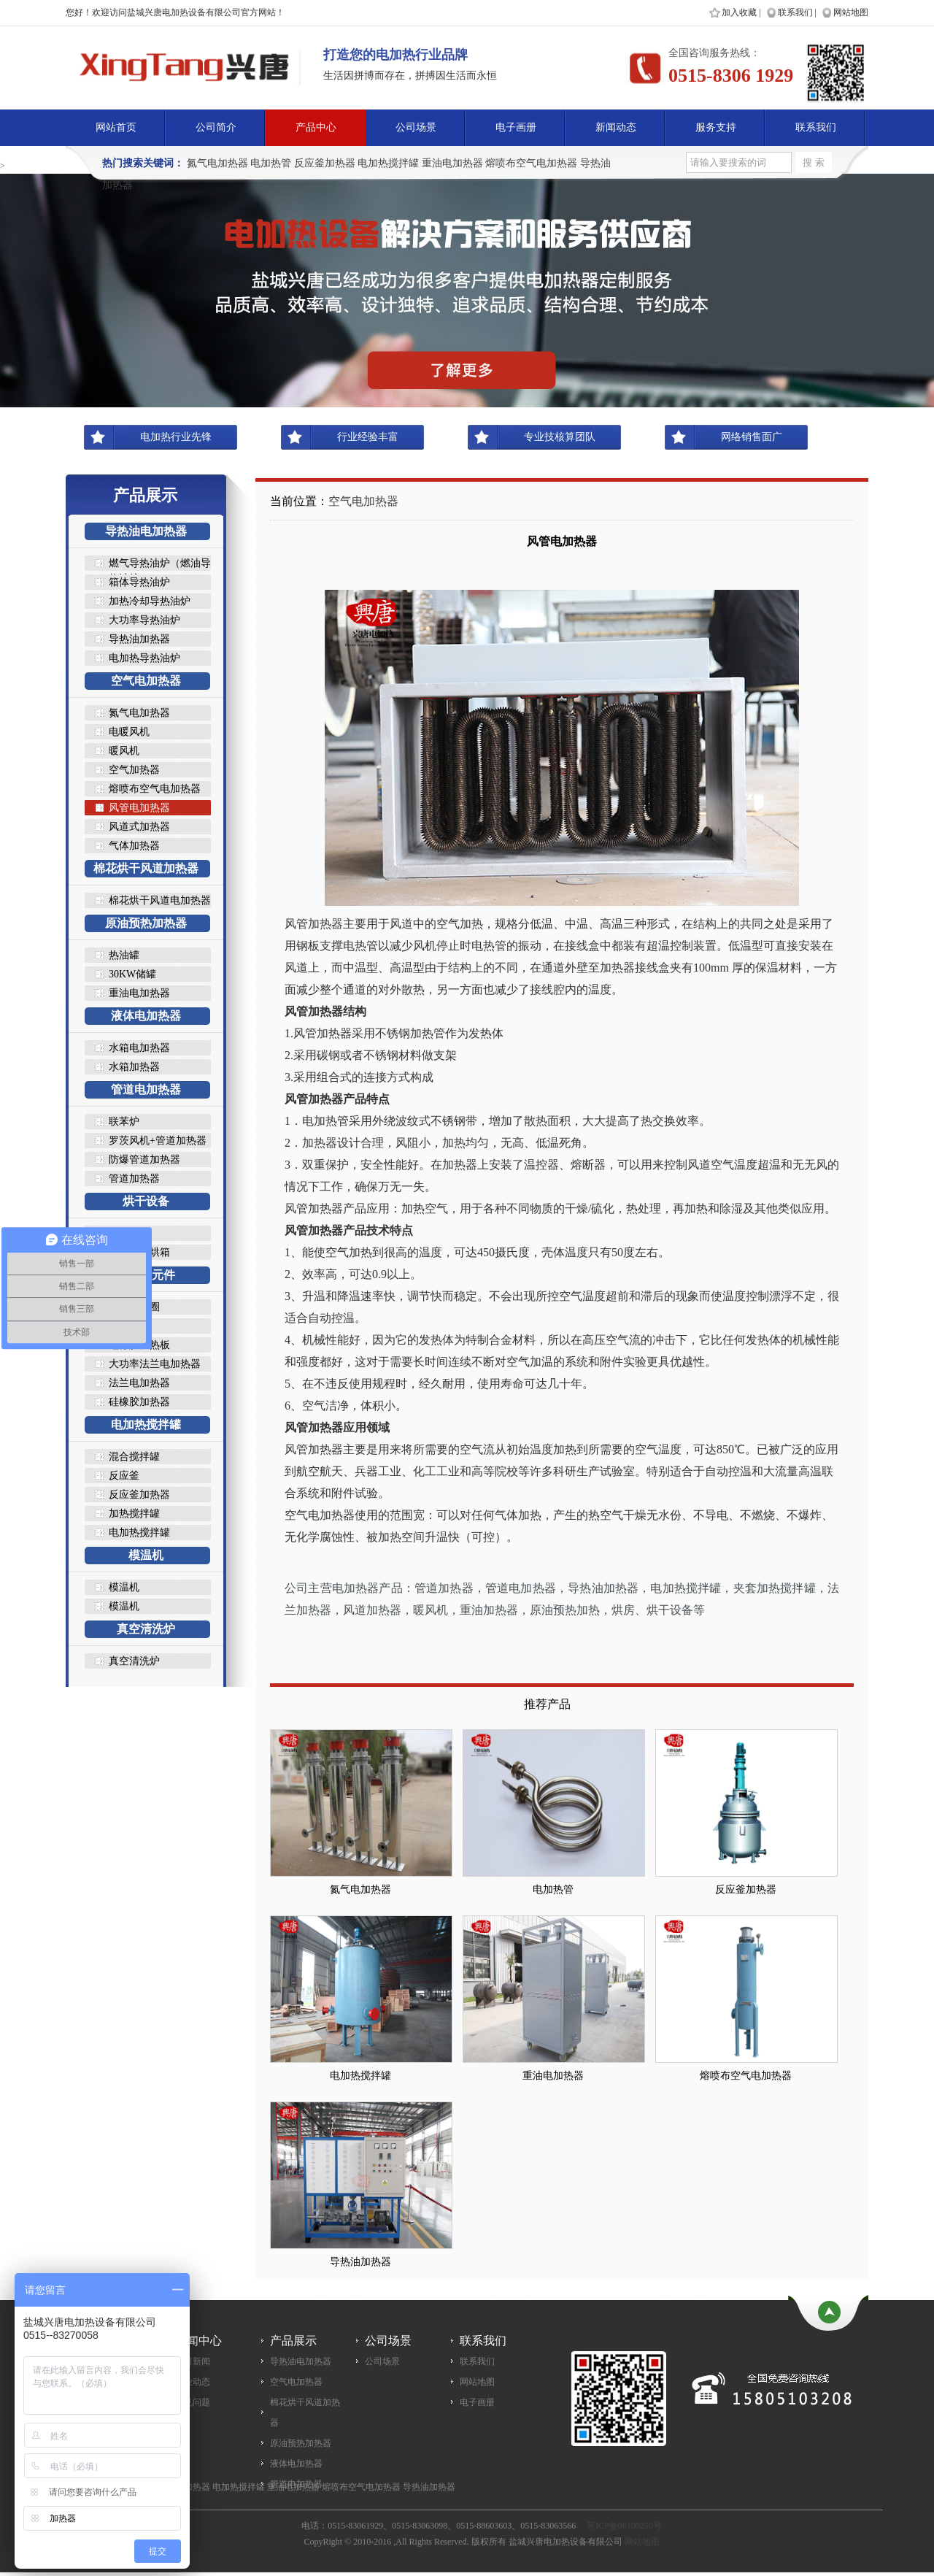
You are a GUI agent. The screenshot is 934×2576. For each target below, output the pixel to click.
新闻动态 (615, 127)
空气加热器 (134, 769)
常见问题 (192, 2402)
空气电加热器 (146, 680)
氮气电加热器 (217, 163)
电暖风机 (129, 731)
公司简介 (216, 127)
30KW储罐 (132, 974)
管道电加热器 (146, 1089)
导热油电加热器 (146, 531)
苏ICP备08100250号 (624, 2526)
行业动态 (192, 2382)
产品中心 (316, 127)
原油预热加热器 (146, 923)
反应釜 (124, 1475)
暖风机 (124, 750)
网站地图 (850, 12)
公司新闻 (192, 2361)
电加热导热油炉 (144, 658)
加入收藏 (739, 12)
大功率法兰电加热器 (155, 1363)
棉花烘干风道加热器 (145, 868)
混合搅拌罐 (134, 1456)
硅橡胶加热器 (139, 1401)
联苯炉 (124, 1121)
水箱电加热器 (139, 1047)
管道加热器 (134, 1178)
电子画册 (515, 127)
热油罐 (124, 955)
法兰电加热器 (139, 1382)
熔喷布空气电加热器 (531, 163)
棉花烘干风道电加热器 (160, 900)
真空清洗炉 (146, 1629)
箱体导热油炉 (139, 582)
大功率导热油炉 (144, 620)
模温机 (145, 1555)
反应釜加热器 (324, 163)
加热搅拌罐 (134, 1513)
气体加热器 (134, 845)
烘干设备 (146, 1201)
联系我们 (795, 12)
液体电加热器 (146, 1016)
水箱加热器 (134, 1066)
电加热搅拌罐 (388, 163)
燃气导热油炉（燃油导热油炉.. (160, 564)
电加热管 (270, 163)
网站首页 (116, 127)
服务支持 (715, 127)
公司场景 (415, 127)
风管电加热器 (139, 807)
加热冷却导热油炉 (149, 601)
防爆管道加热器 (144, 1159)
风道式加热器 (139, 826)
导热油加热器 (139, 639)
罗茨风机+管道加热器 (158, 1140)
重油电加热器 (452, 163)
